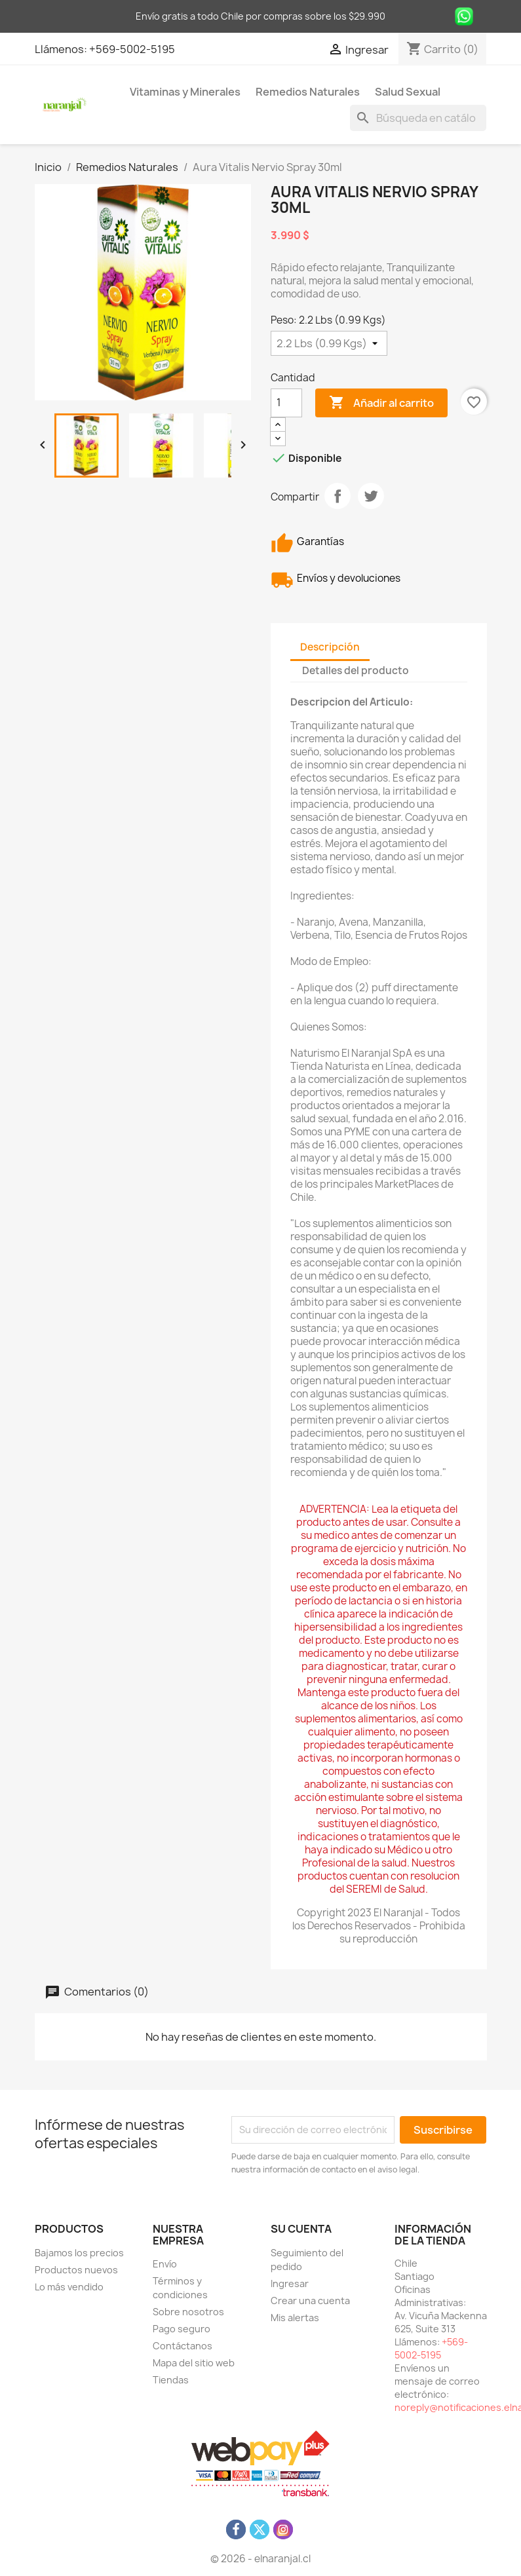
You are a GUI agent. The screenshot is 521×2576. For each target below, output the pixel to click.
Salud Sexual (407, 92)
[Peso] (329, 343)
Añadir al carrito (381, 402)
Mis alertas (295, 2317)
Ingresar (290, 2283)
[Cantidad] (286, 402)
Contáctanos (182, 2345)
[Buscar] (418, 118)
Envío (165, 2264)
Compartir (337, 496)
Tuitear (371, 496)
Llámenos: (62, 49)
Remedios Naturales (308, 92)
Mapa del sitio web (194, 2363)
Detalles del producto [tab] (355, 670)
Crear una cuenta (310, 2300)
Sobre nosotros (188, 2311)
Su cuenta (301, 2229)
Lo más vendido (69, 2287)
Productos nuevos (76, 2269)
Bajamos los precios (79, 2252)
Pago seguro (181, 2328)
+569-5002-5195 (132, 49)
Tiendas (171, 2380)
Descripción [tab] (330, 647)
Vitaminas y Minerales (185, 92)
